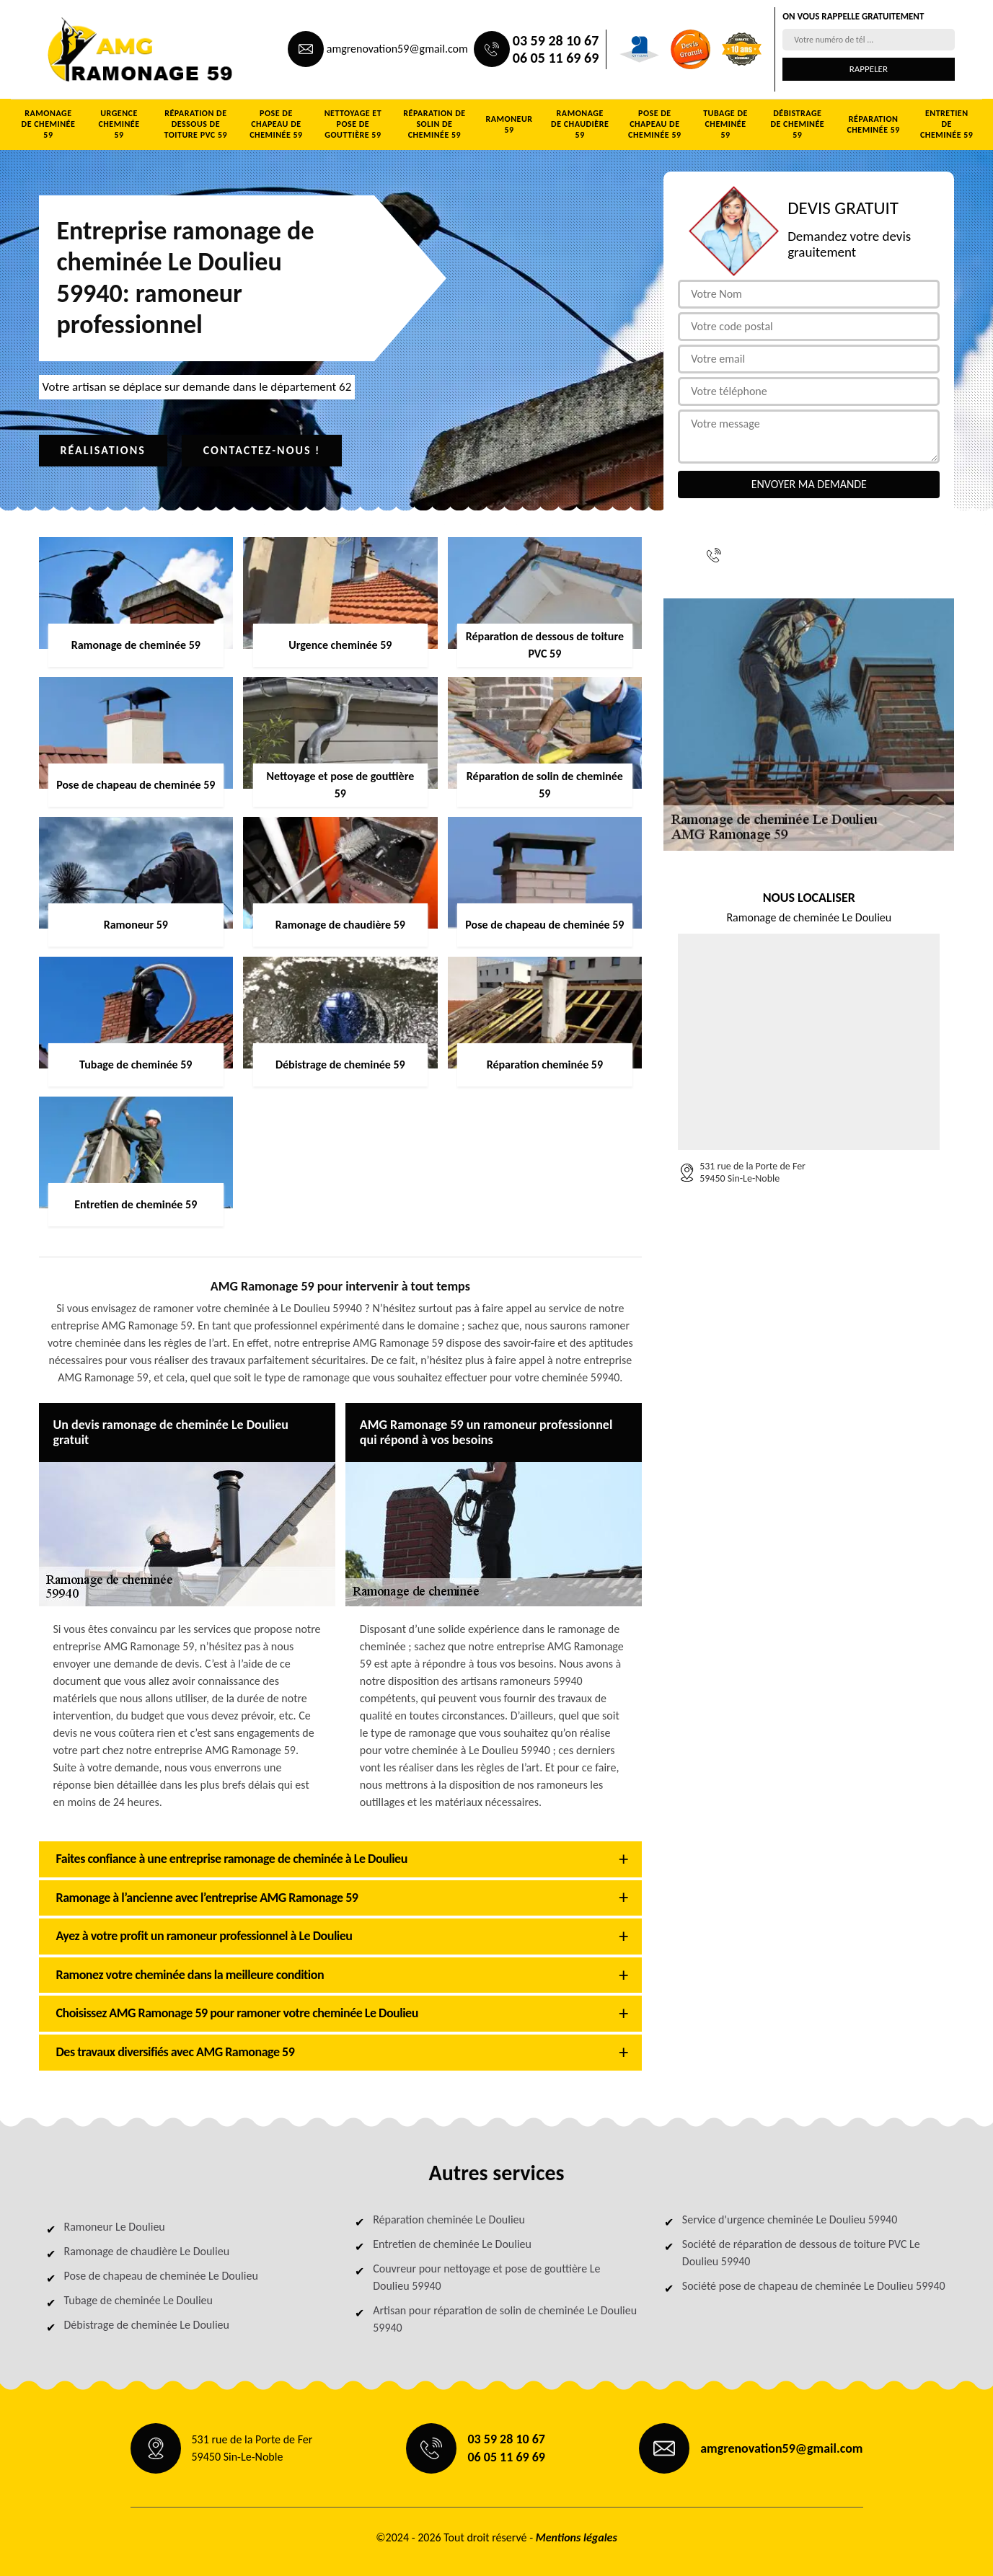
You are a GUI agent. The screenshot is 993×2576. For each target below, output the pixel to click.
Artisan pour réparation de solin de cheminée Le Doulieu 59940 (505, 2318)
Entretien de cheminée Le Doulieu (452, 2244)
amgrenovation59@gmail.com (397, 49)
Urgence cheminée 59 (118, 124)
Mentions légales (576, 2537)
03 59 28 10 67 (556, 40)
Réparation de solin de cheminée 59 (434, 124)
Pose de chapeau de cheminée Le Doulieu (161, 2276)
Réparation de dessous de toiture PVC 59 (196, 124)
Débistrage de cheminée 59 (797, 124)
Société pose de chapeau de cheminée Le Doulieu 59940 (813, 2286)
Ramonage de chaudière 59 (580, 124)
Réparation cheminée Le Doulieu (449, 2219)
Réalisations (103, 450)
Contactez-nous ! (262, 450)
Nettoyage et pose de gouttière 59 (353, 124)
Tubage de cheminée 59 (725, 124)
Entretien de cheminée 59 (946, 124)
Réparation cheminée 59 (873, 124)
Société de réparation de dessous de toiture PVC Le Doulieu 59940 (801, 2252)
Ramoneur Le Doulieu (114, 2227)
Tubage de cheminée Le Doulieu (138, 2300)
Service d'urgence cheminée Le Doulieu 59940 (790, 2219)
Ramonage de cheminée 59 (49, 124)
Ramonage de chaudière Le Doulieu (147, 2251)
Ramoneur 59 (509, 124)
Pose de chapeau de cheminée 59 (276, 124)
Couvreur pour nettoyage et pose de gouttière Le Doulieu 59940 (486, 2277)
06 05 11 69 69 (556, 57)
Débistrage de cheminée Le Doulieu (146, 2325)
